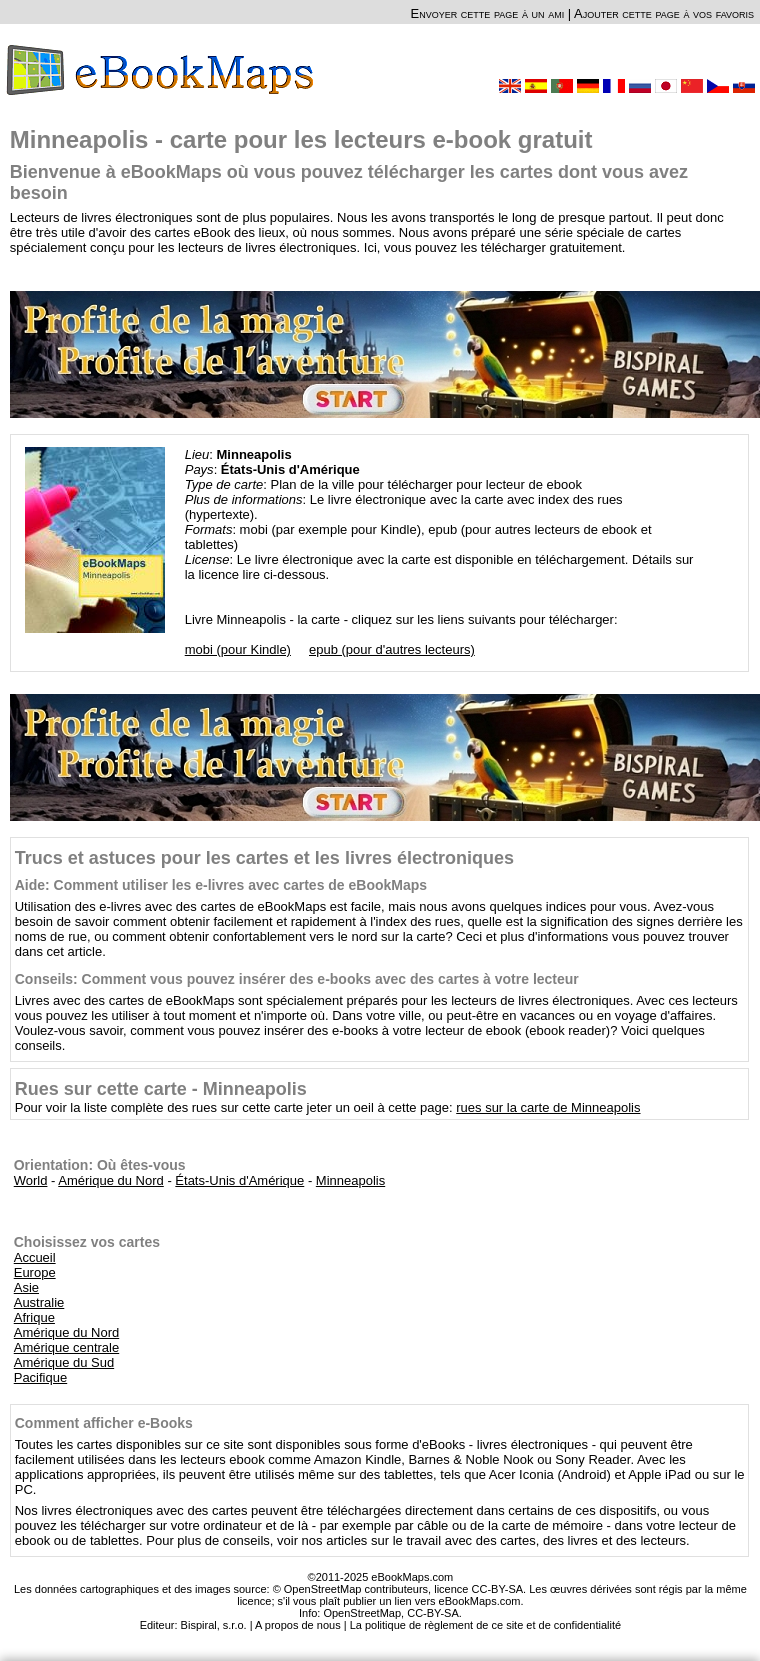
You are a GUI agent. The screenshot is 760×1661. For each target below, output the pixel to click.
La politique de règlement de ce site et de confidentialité (486, 1625)
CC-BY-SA (433, 1613)
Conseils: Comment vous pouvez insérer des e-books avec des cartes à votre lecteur (297, 979)
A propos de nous (298, 1625)
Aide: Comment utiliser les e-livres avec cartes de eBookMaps (221, 885)
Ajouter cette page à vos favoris (664, 13)
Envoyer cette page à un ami (488, 13)
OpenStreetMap (362, 1613)
